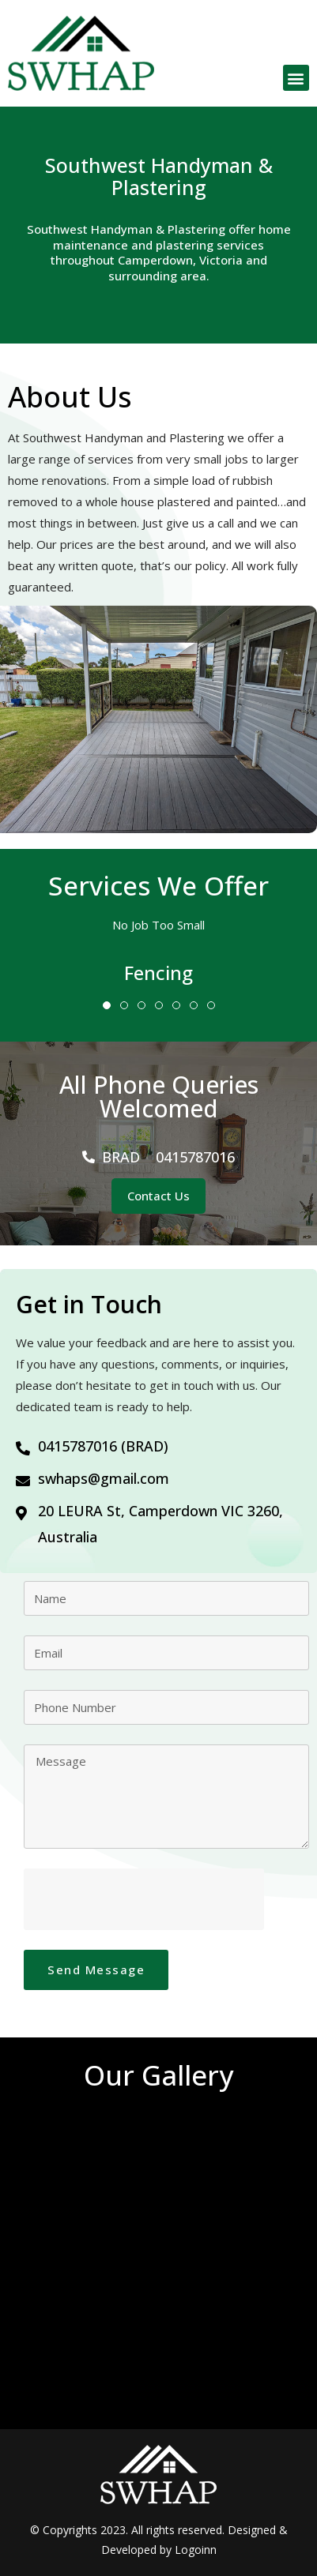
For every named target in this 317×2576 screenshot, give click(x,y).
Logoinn (196, 2549)
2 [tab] (124, 1005)
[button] (296, 78)
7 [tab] (211, 1005)
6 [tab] (194, 1005)
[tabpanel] (158, 973)
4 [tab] (159, 1005)
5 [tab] (176, 1005)
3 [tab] (141, 1005)
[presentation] (144, 1899)
